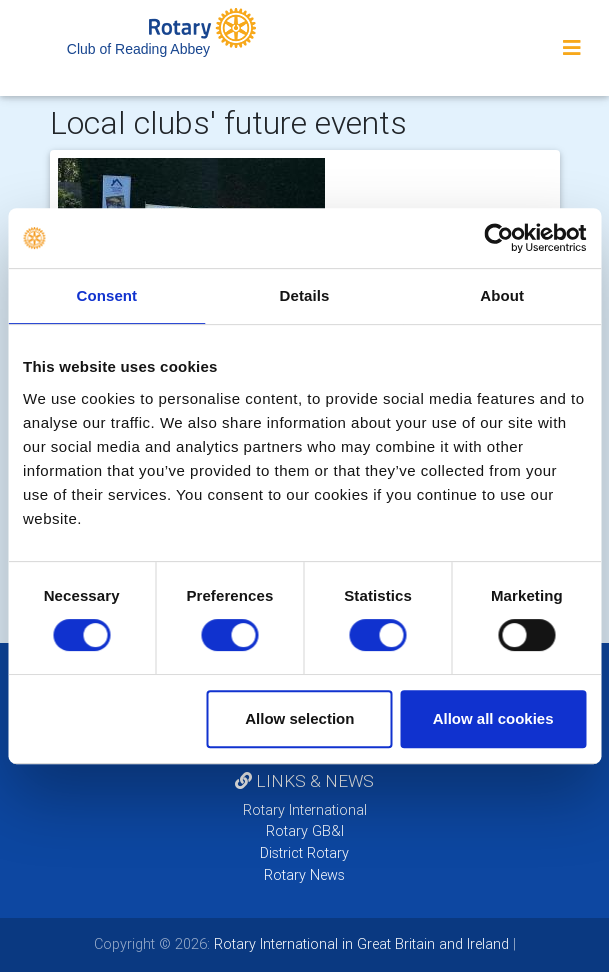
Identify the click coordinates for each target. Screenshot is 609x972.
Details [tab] (305, 295)
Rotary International (305, 810)
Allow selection (299, 718)
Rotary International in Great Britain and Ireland (359, 944)
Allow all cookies (493, 718)
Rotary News (304, 875)
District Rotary (304, 853)
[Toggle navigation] (572, 48)
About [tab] (502, 295)
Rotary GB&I (305, 831)
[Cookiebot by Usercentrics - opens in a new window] (498, 238)
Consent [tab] (106, 295)
